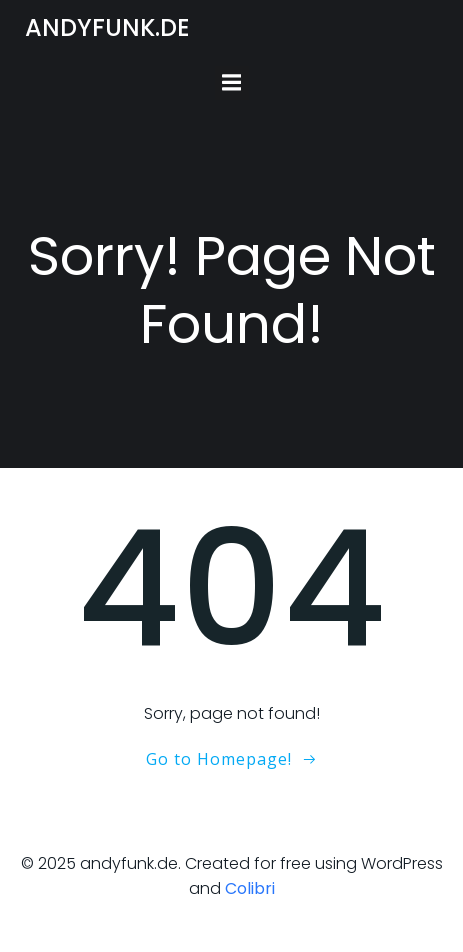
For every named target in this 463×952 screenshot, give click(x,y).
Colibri (250, 888)
